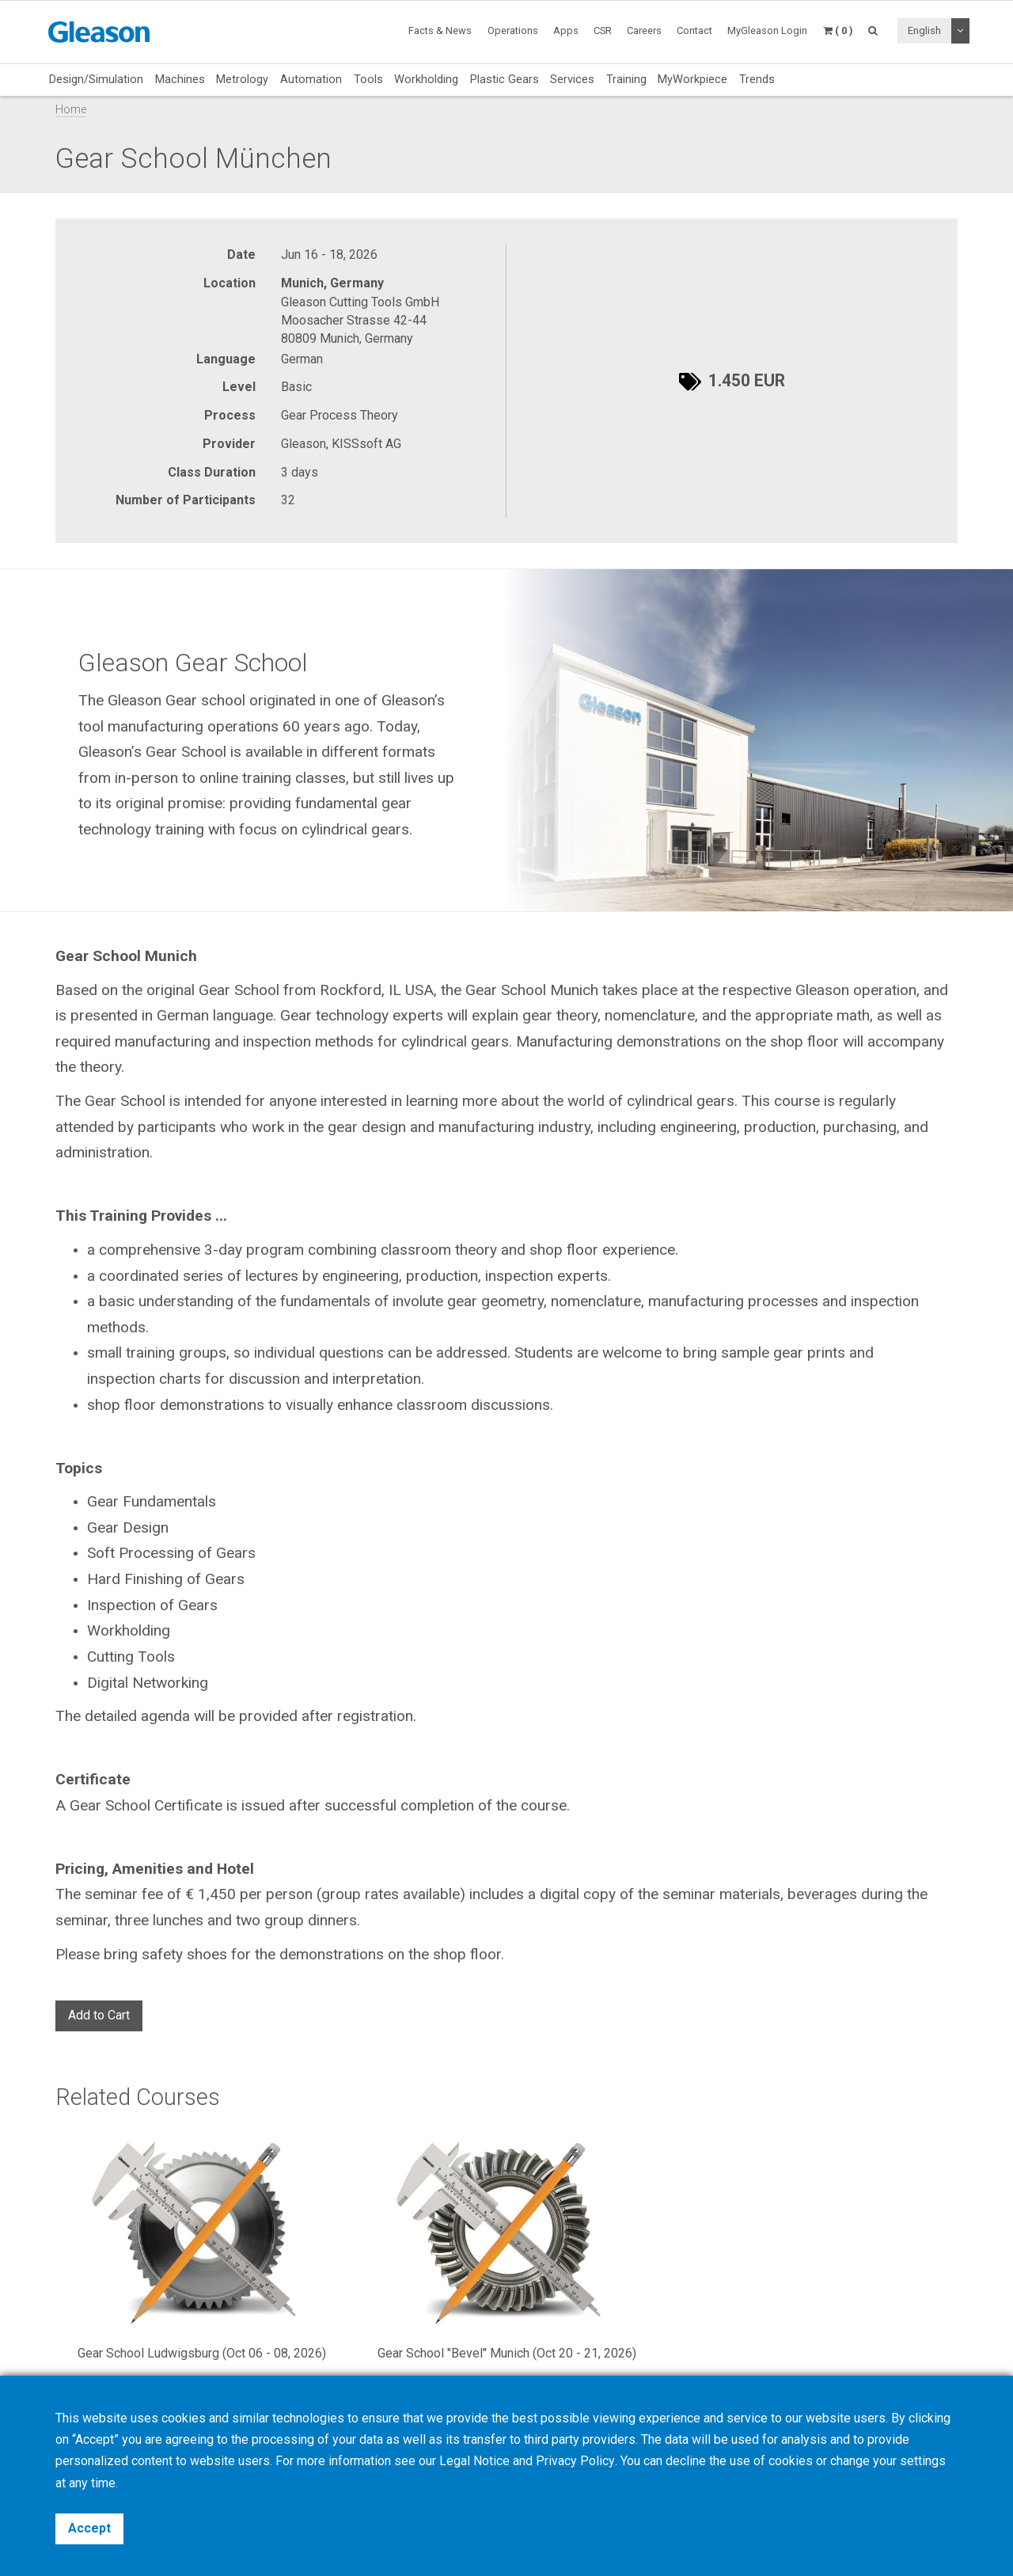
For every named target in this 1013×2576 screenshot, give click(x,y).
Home (70, 109)
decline (685, 2461)
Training (626, 79)
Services (572, 79)
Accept (89, 2528)
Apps (566, 30)
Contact (694, 30)
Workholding (426, 79)
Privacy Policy (575, 2461)
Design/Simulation (96, 79)
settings (922, 2461)
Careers (644, 30)
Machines (180, 79)
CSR (603, 30)
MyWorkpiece (692, 79)
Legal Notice (474, 2461)
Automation (311, 79)
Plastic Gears (504, 79)
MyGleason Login (767, 30)
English (924, 30)
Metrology (242, 79)
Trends (757, 79)
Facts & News (440, 30)
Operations (513, 30)
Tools (368, 79)
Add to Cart (99, 2015)
